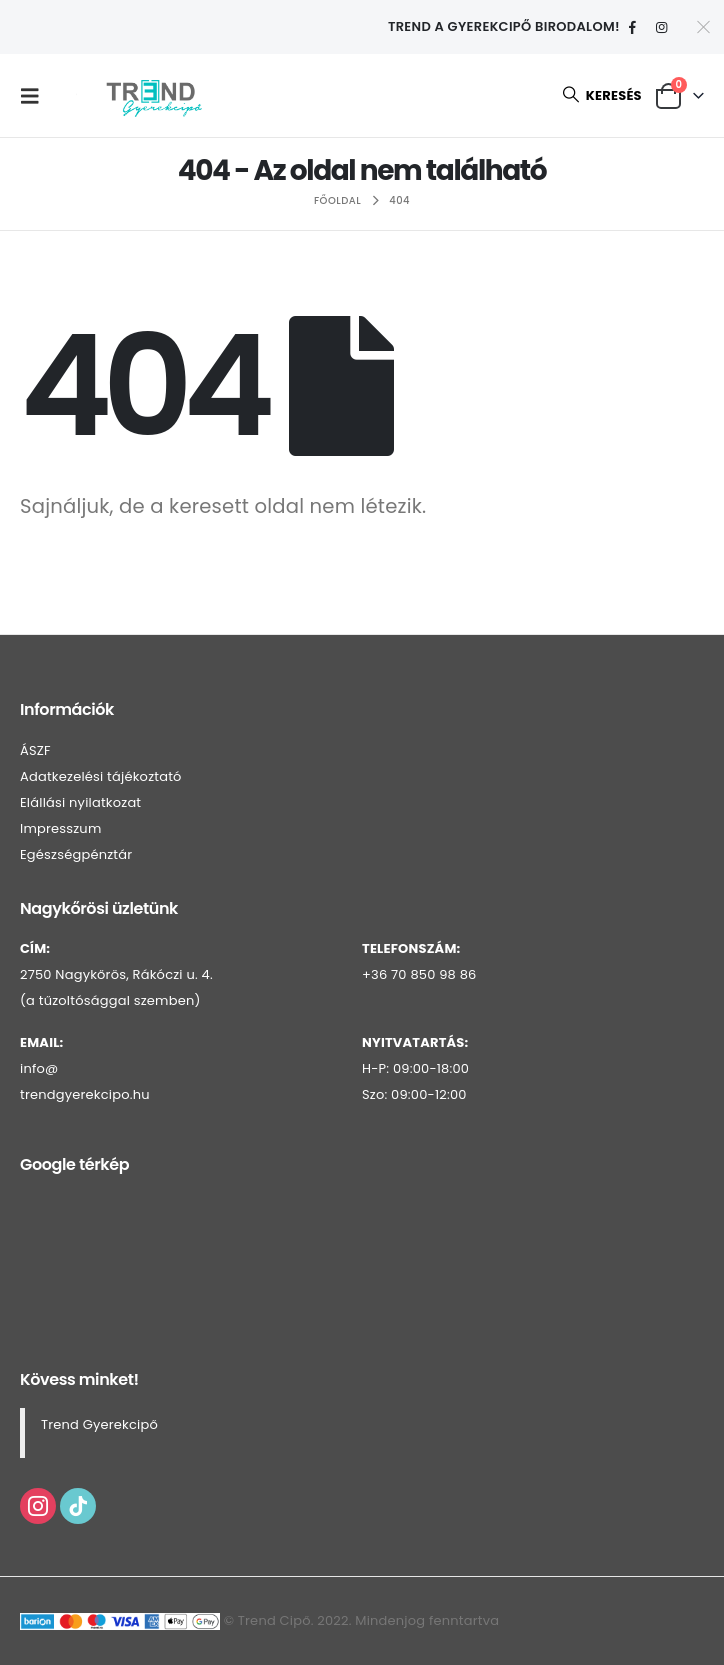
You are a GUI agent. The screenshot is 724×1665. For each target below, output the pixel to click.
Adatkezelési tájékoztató (101, 776)
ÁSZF (35, 750)
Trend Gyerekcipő (99, 1424)
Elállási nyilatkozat (80, 802)
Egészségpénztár (76, 854)
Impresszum (60, 828)
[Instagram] (662, 28)
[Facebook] (633, 28)
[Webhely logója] (154, 95)
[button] (35, 96)
